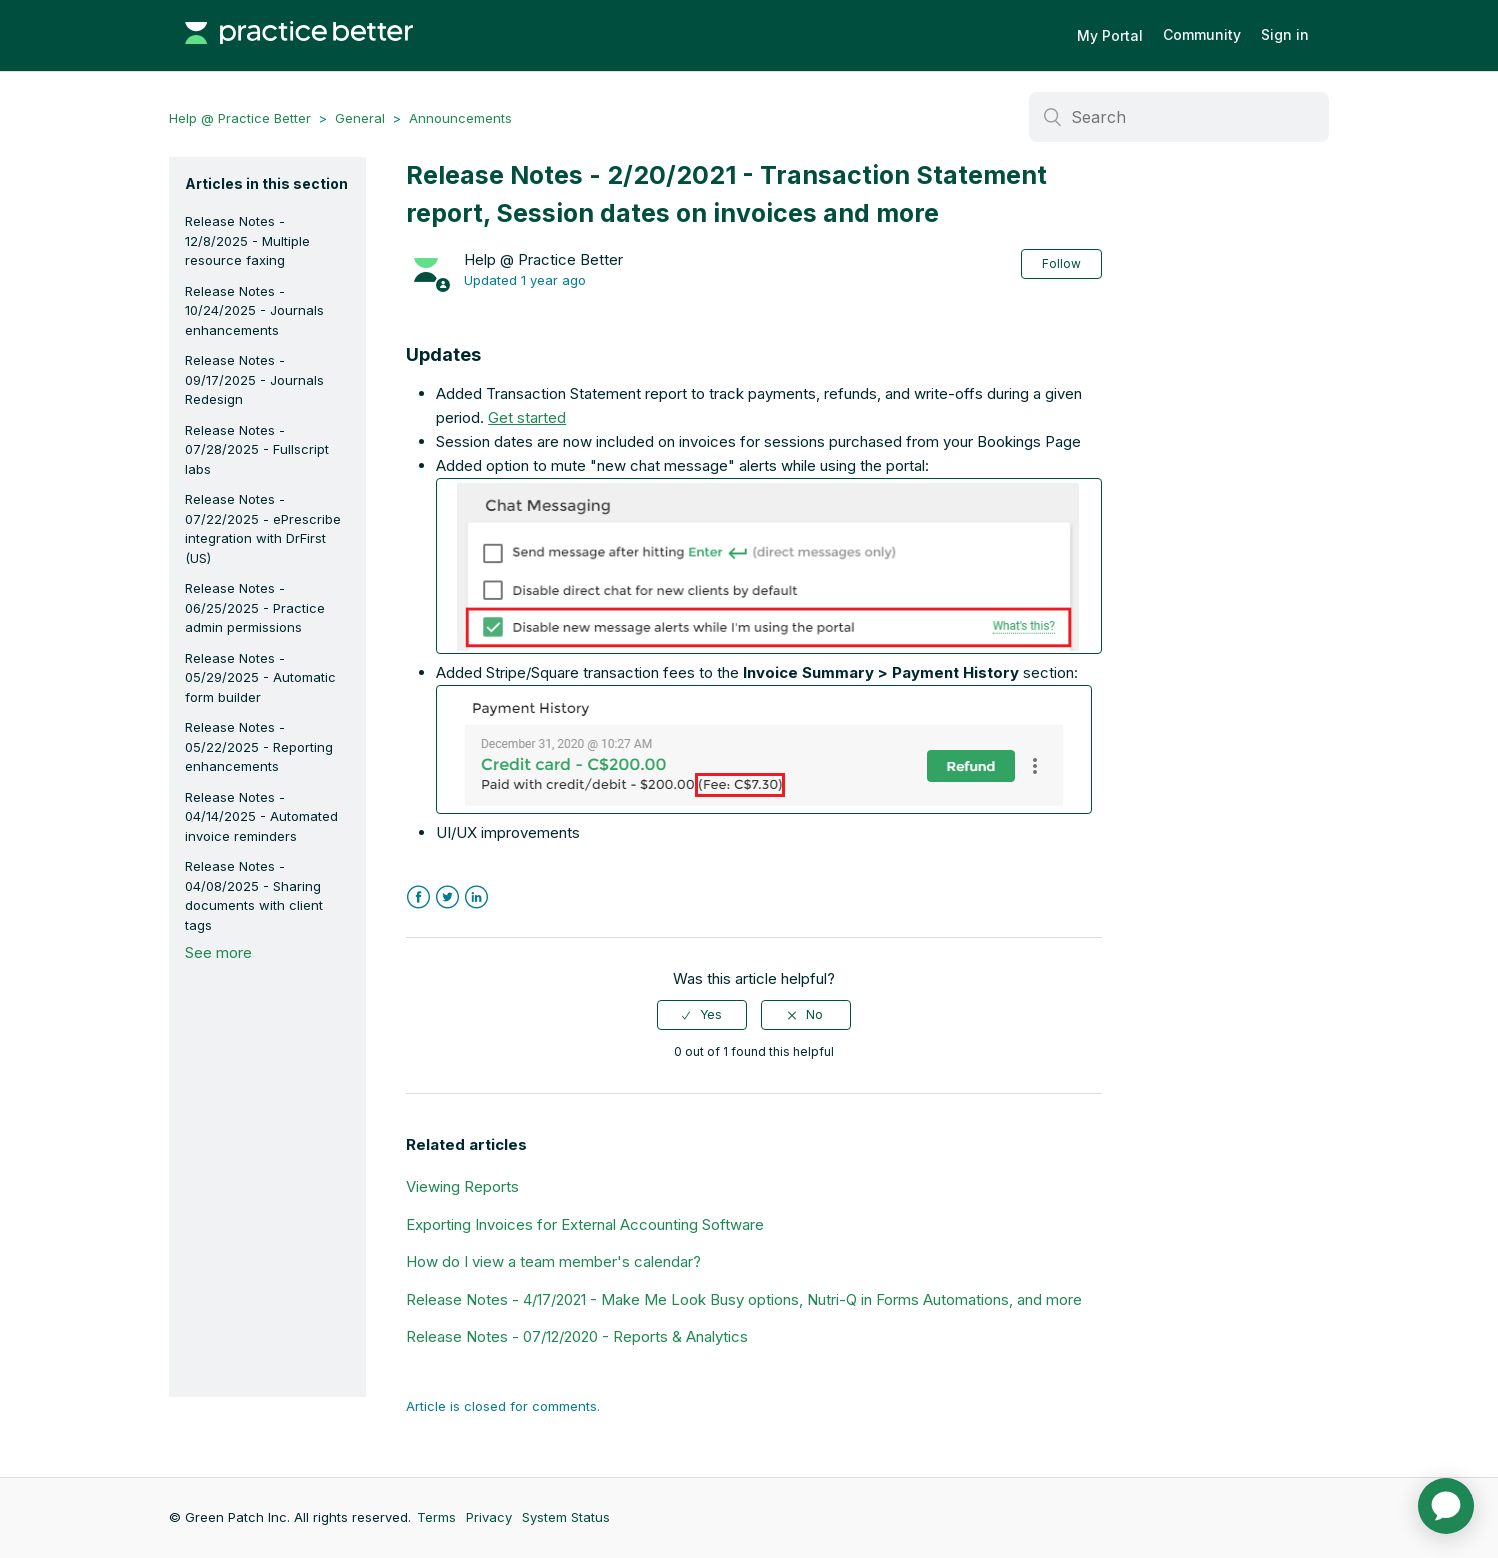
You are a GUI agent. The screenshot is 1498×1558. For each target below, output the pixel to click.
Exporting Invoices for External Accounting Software (585, 1224)
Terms (436, 1517)
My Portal (1110, 35)
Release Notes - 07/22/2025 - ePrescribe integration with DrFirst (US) (263, 528)
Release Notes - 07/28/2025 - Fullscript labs (257, 449)
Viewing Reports (462, 1186)
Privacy (489, 1517)
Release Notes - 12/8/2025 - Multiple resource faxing (247, 240)
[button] (769, 566)
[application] (1446, 1506)
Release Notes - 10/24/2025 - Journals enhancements (254, 310)
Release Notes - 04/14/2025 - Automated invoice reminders (261, 816)
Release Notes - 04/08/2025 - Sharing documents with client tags (254, 895)
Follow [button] (1061, 263)
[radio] (702, 1015)
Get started (527, 417)
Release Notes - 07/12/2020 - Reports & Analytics (577, 1336)
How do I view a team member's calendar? (553, 1261)
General (360, 118)
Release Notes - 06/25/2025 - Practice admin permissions (255, 607)
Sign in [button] (1285, 34)
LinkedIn (476, 897)
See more (218, 952)
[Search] (1179, 117)
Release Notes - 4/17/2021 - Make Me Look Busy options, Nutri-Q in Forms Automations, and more (744, 1299)
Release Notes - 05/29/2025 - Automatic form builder (260, 677)
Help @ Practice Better (240, 118)
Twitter (447, 897)
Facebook (418, 897)
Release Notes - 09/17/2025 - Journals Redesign (254, 379)
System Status (566, 1517)
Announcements (460, 118)
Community (1202, 34)
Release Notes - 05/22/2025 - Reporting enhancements (259, 746)
